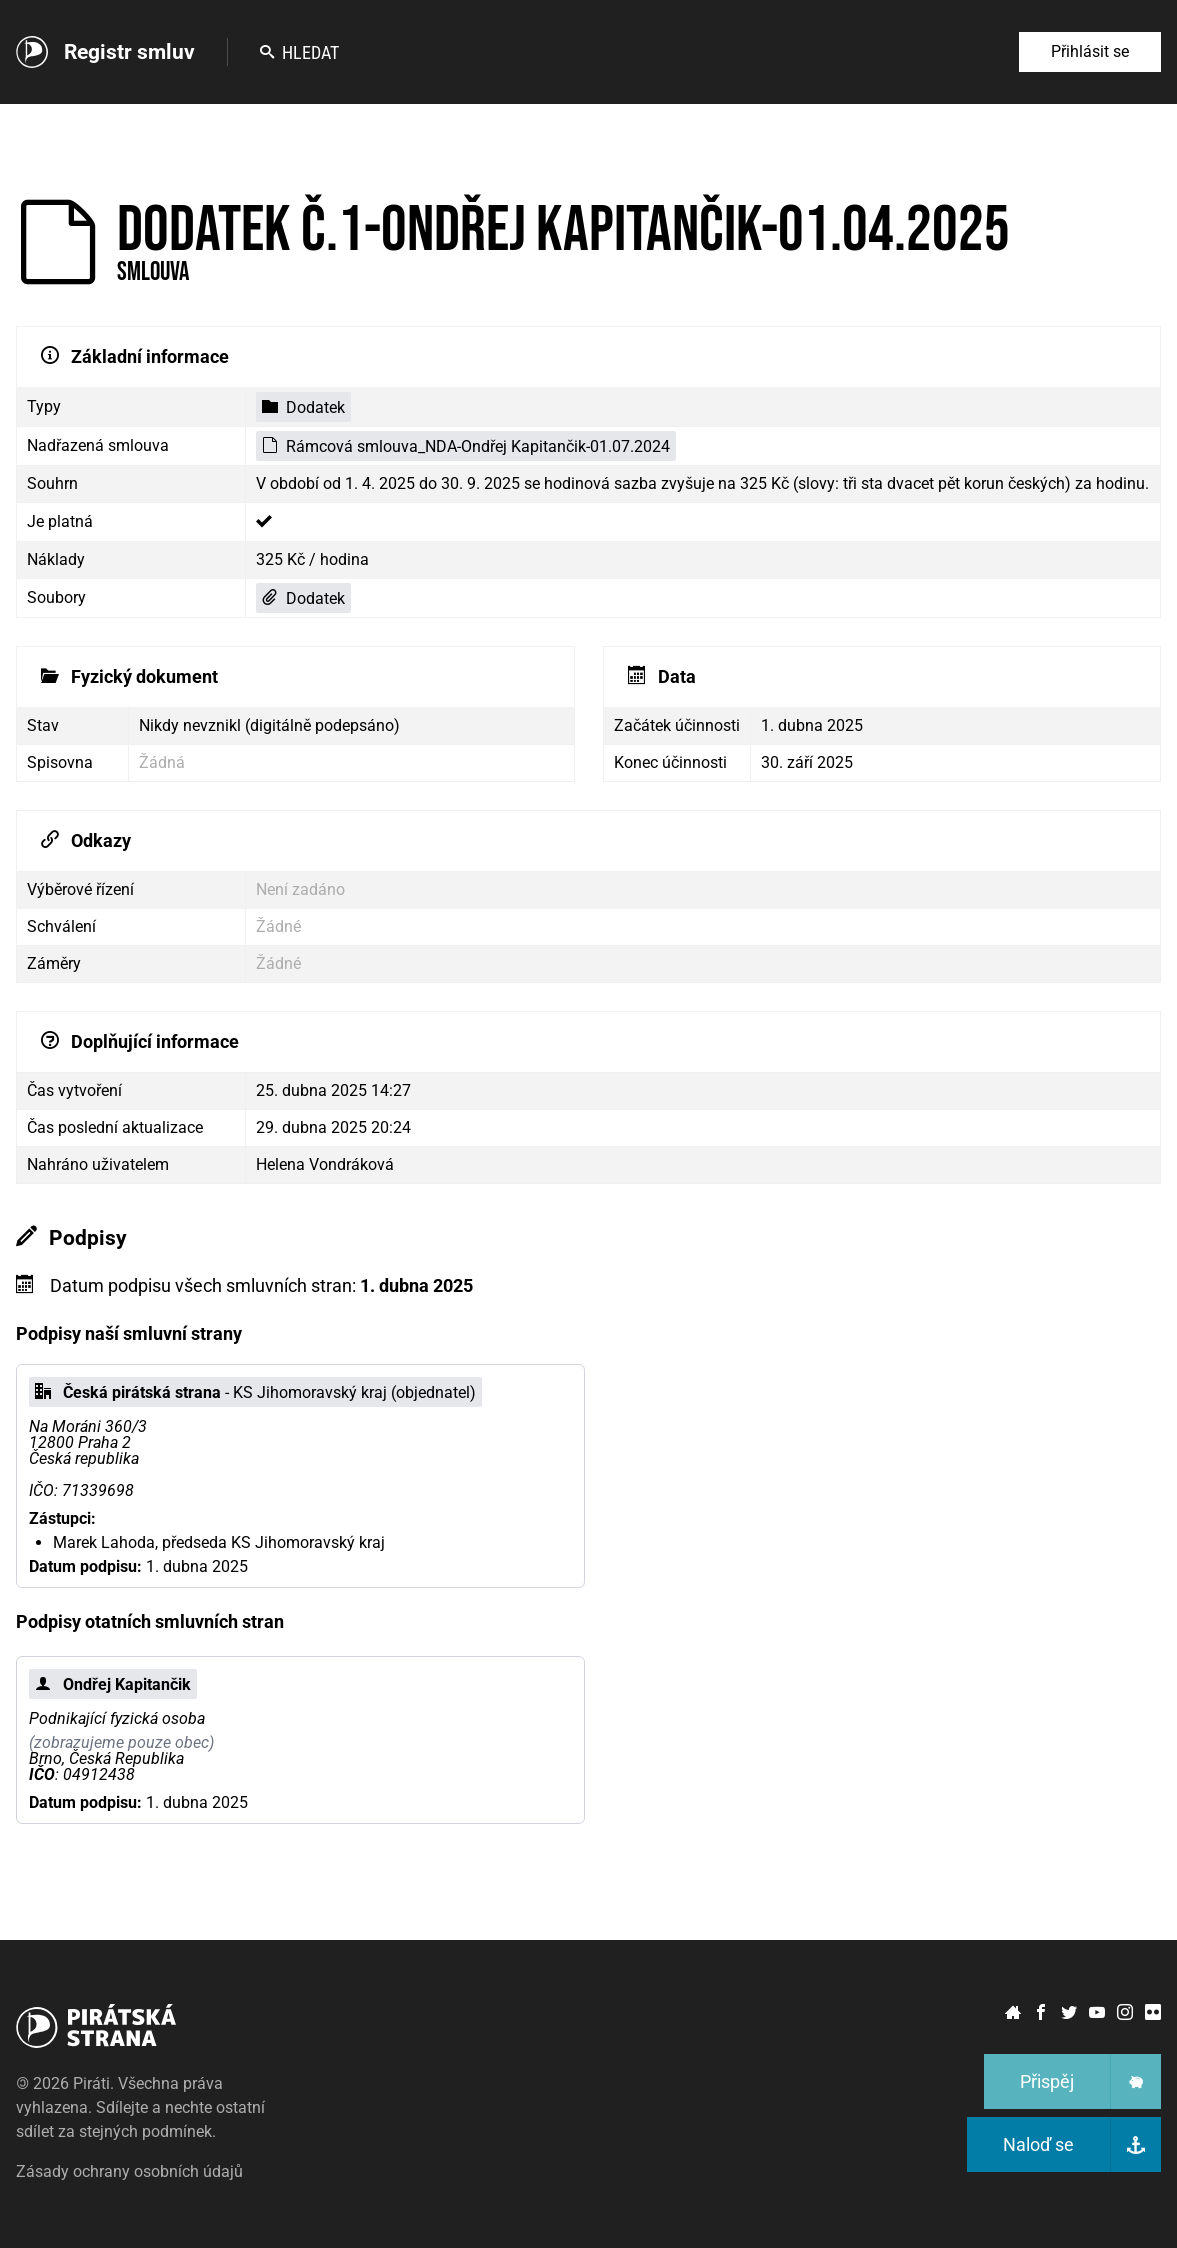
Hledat (299, 52)
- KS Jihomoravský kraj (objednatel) (255, 1392)
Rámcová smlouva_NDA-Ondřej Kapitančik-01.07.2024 (466, 446)
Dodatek (303, 407)
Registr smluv (129, 52)
